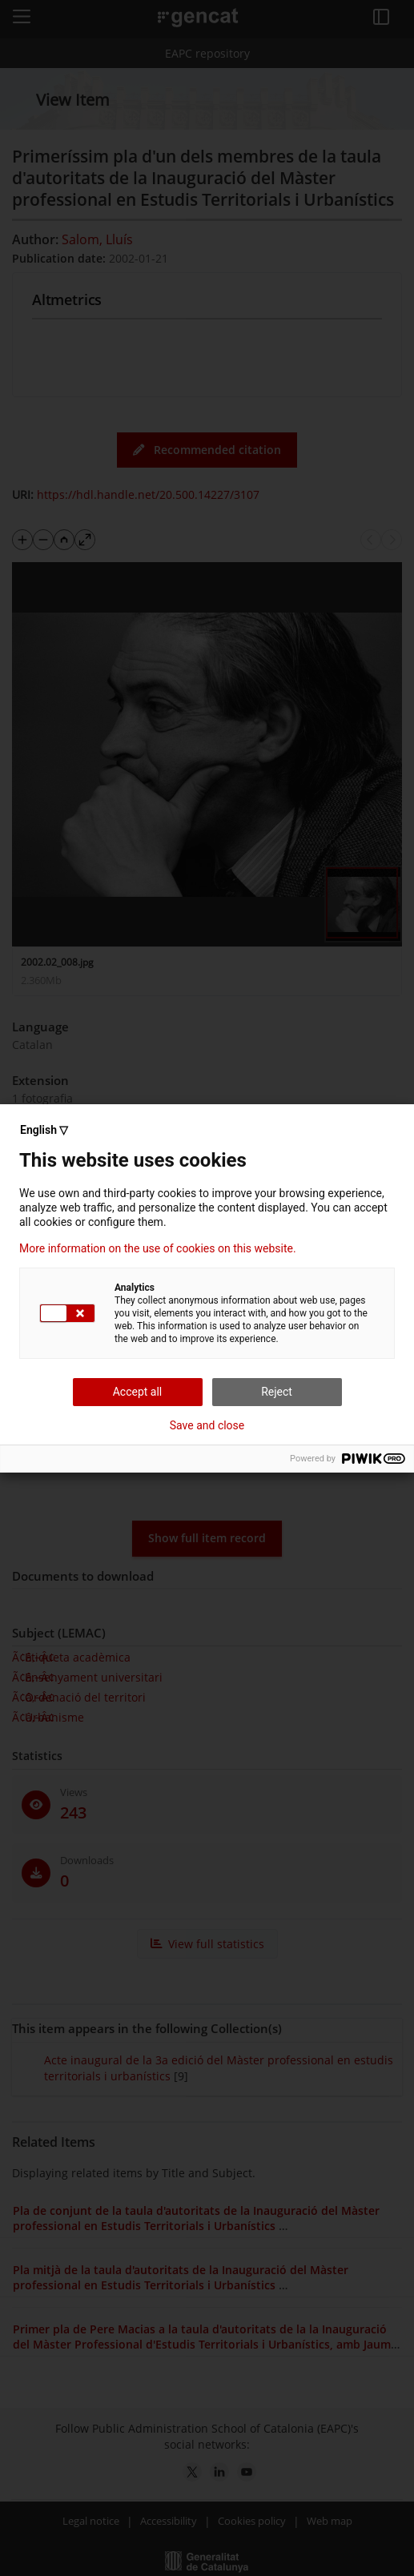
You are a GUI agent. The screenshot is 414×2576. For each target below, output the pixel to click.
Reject (276, 1391)
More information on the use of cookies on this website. (157, 1248)
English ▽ (44, 1129)
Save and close (207, 1425)
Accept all (138, 1391)
